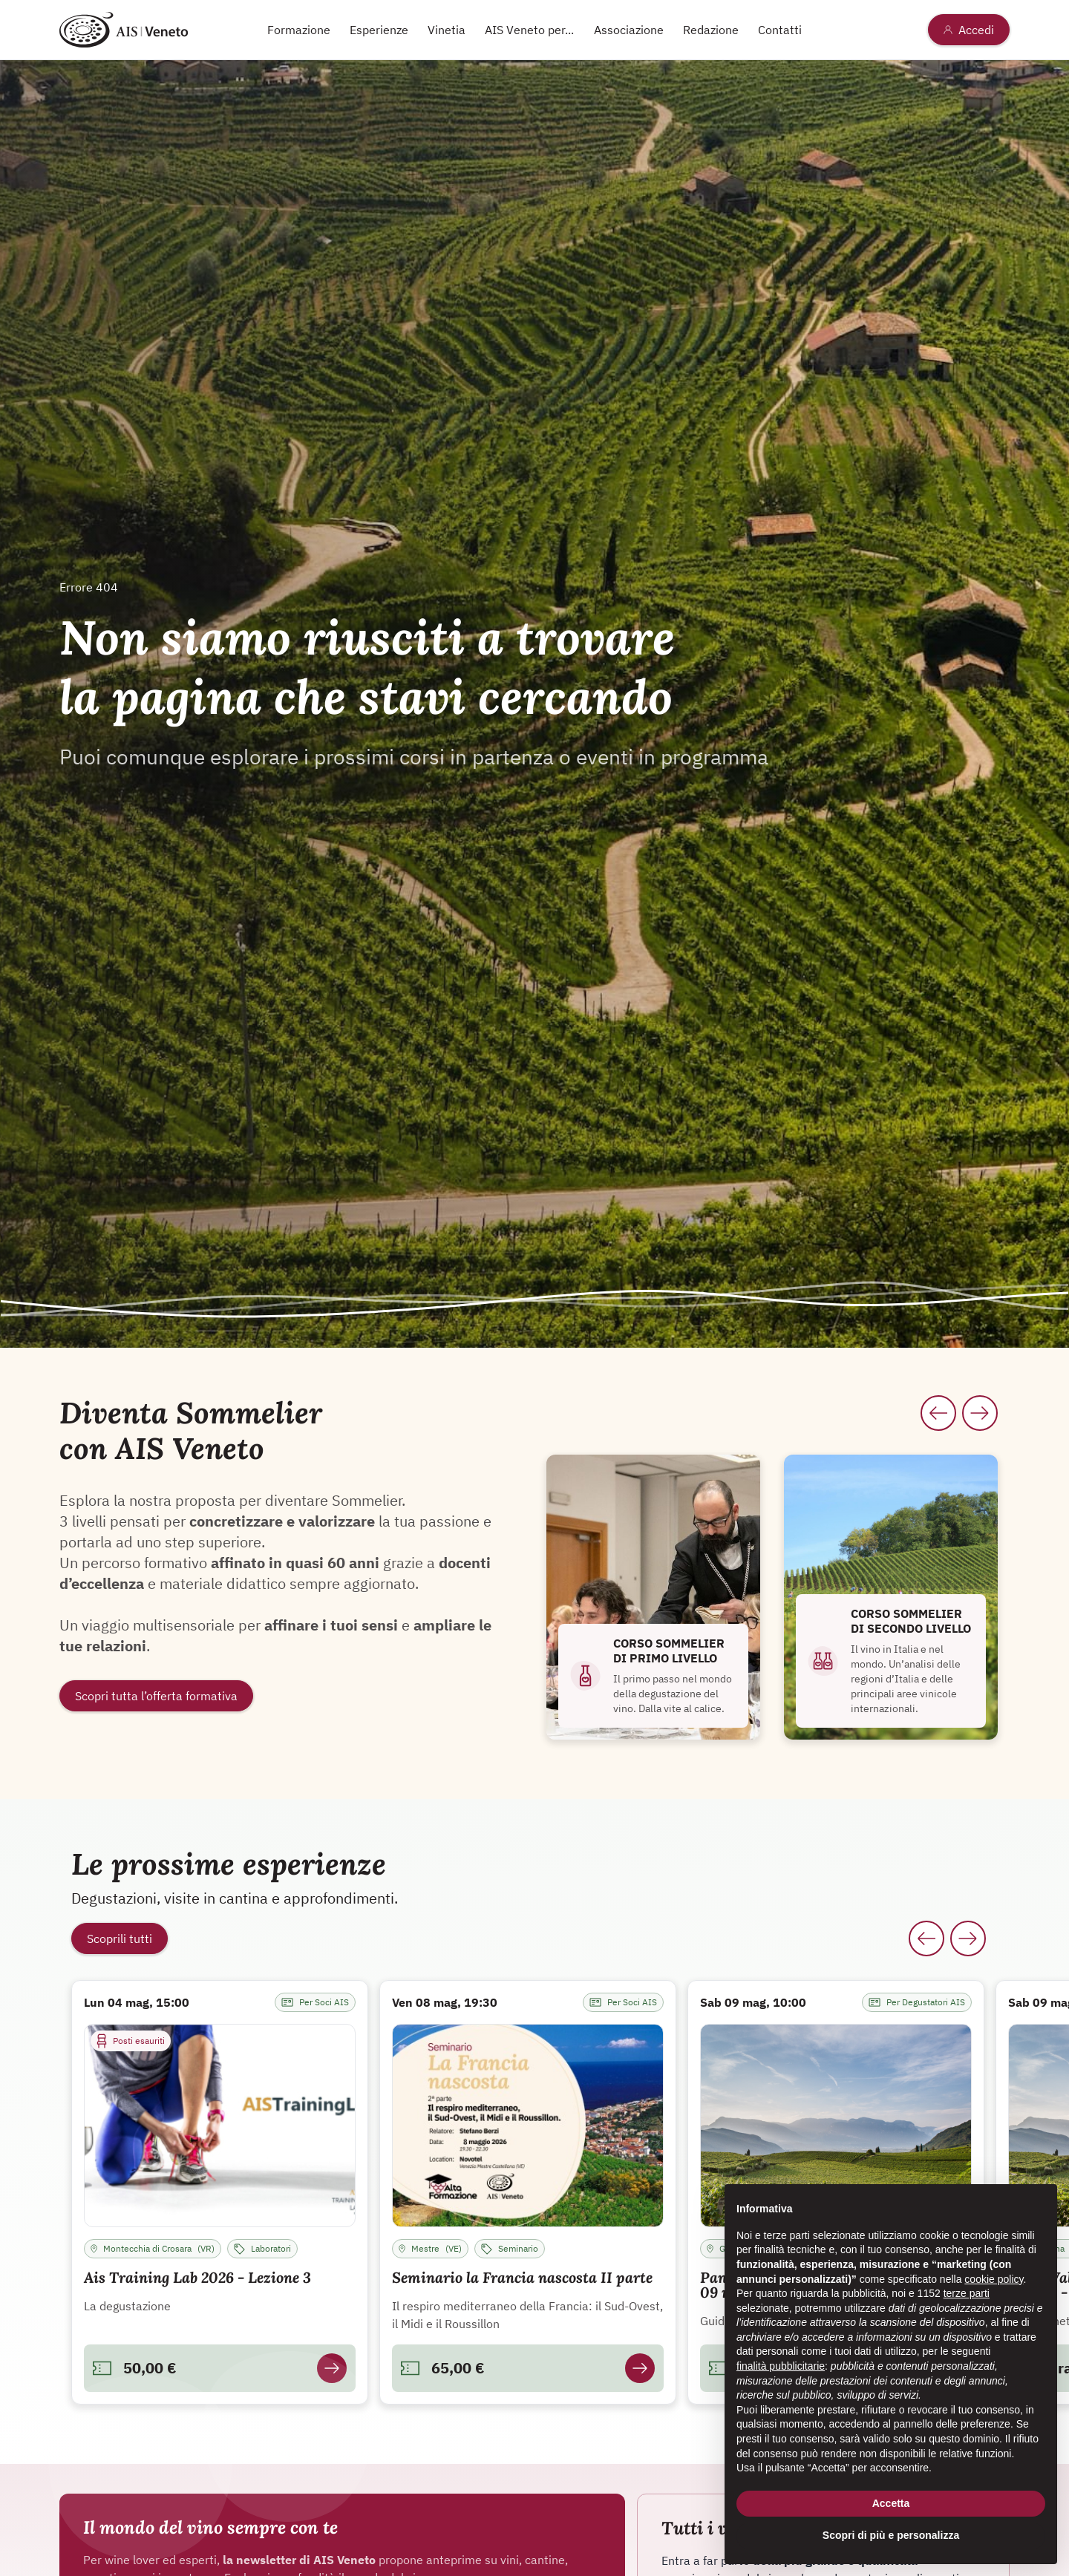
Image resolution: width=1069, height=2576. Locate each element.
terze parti (967, 2294)
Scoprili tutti (119, 1938)
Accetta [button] (891, 2503)
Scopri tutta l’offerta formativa (156, 1695)
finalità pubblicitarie (780, 2366)
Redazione (711, 29)
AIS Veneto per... (529, 29)
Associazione (629, 29)
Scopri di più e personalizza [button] (891, 2536)
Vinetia (446, 29)
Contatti (780, 29)
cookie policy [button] (993, 2279)
